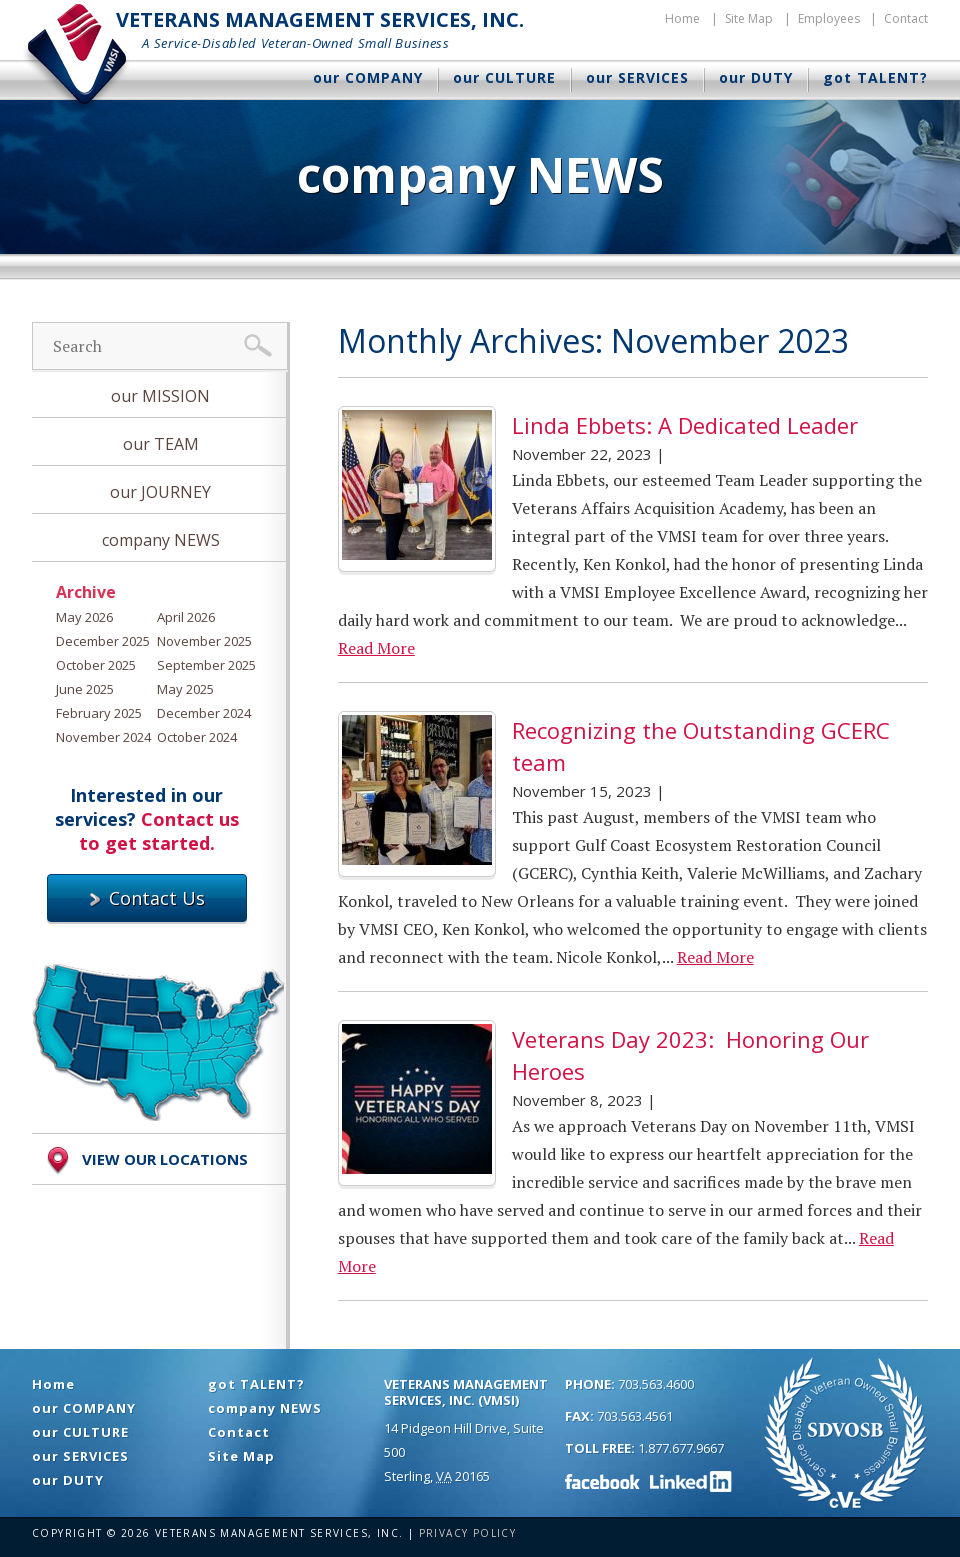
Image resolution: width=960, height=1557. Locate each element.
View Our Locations (145, 1161)
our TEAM (161, 444)
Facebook (603, 1481)
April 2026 (186, 617)
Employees (829, 18)
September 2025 (206, 665)
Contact (906, 18)
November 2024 (103, 737)
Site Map (749, 18)
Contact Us (146, 898)
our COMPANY (368, 77)
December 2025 (103, 641)
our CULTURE (504, 77)
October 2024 (197, 737)
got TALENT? (875, 77)
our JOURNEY (160, 492)
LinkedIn (691, 1481)
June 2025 (85, 689)
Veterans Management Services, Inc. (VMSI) (466, 1392)
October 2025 (96, 665)
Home (682, 18)
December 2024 (204, 713)
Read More (376, 648)
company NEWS (161, 540)
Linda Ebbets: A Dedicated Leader (685, 425)
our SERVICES (637, 77)
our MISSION (160, 396)
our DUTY (756, 77)
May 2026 (84, 617)
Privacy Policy (468, 1533)
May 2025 (185, 689)
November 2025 (204, 641)
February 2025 (99, 713)
